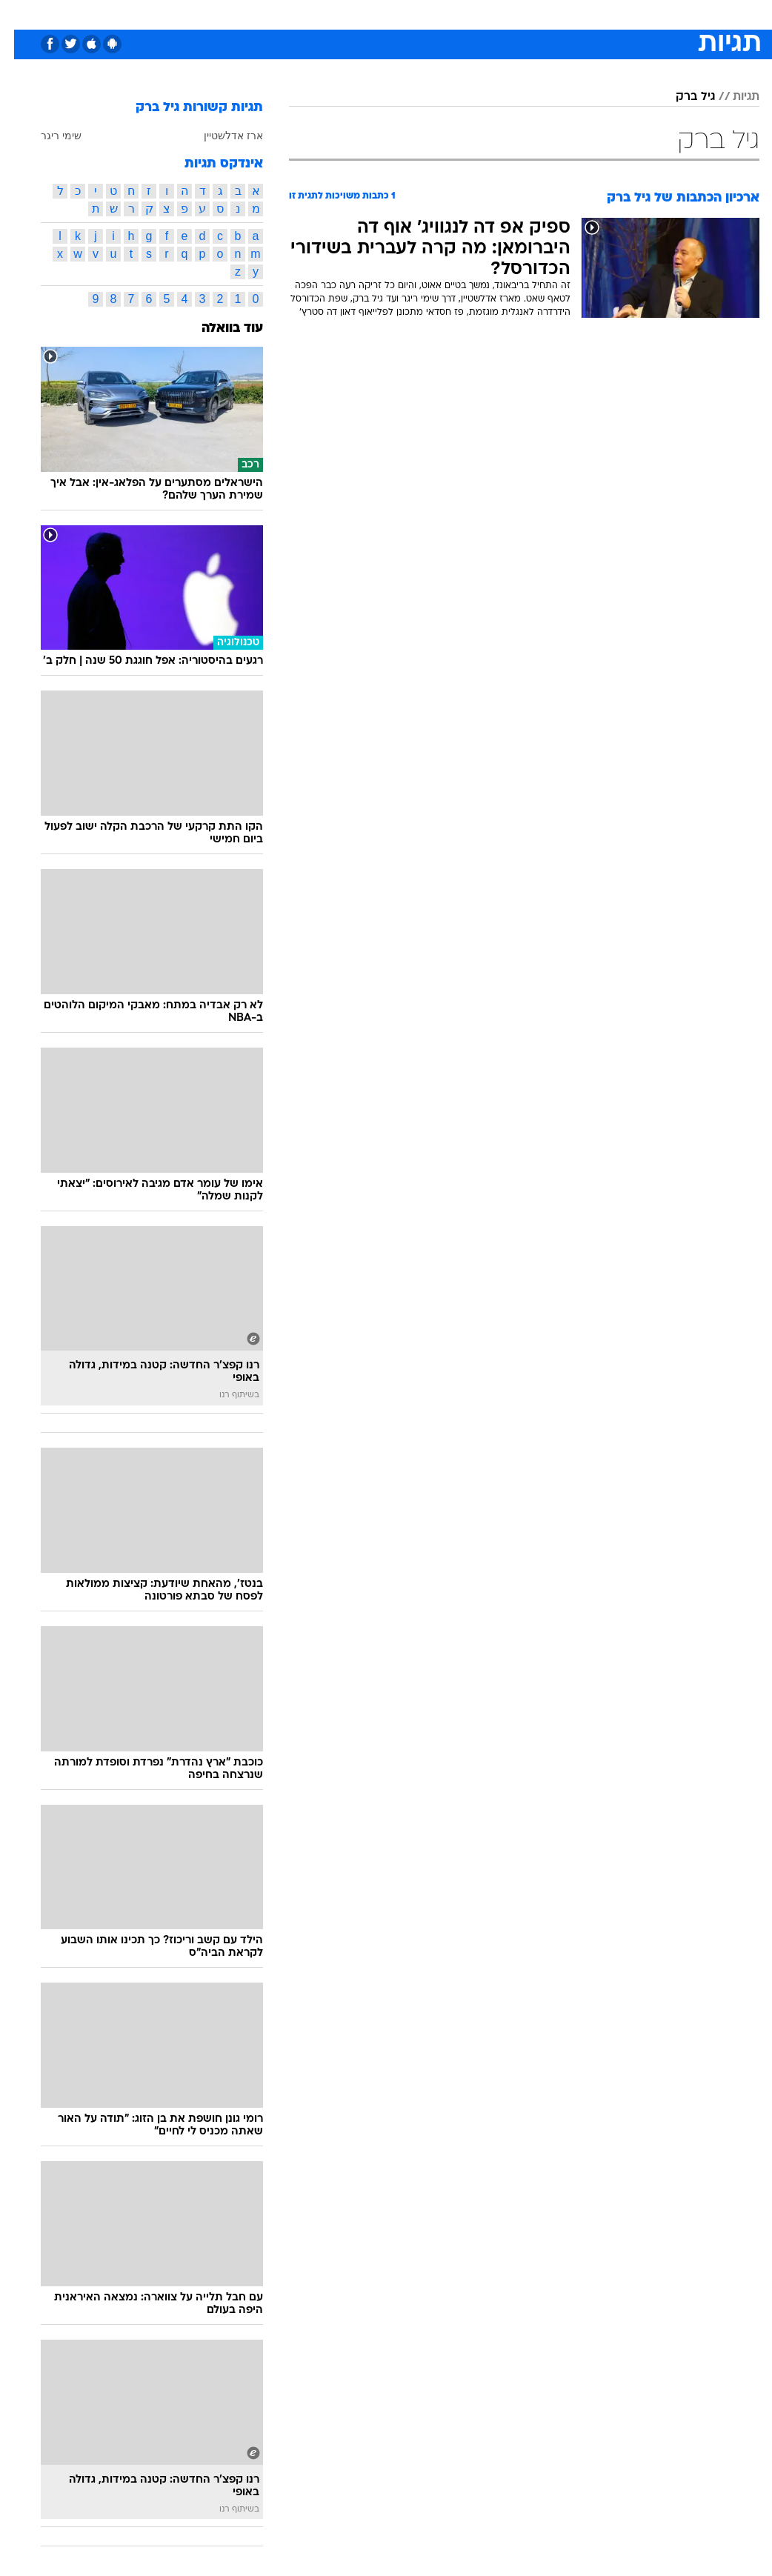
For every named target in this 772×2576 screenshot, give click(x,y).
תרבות (531, 14)
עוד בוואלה (218, 328)
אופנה (222, 14)
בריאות (370, 14)
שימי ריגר (47, 136)
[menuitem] (613, 14)
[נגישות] (20, 13)
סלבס (488, 14)
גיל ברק (681, 97)
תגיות (732, 97)
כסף (450, 14)
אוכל (413, 14)
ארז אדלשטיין (219, 136)
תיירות (323, 14)
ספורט (576, 14)
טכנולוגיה (272, 14)
